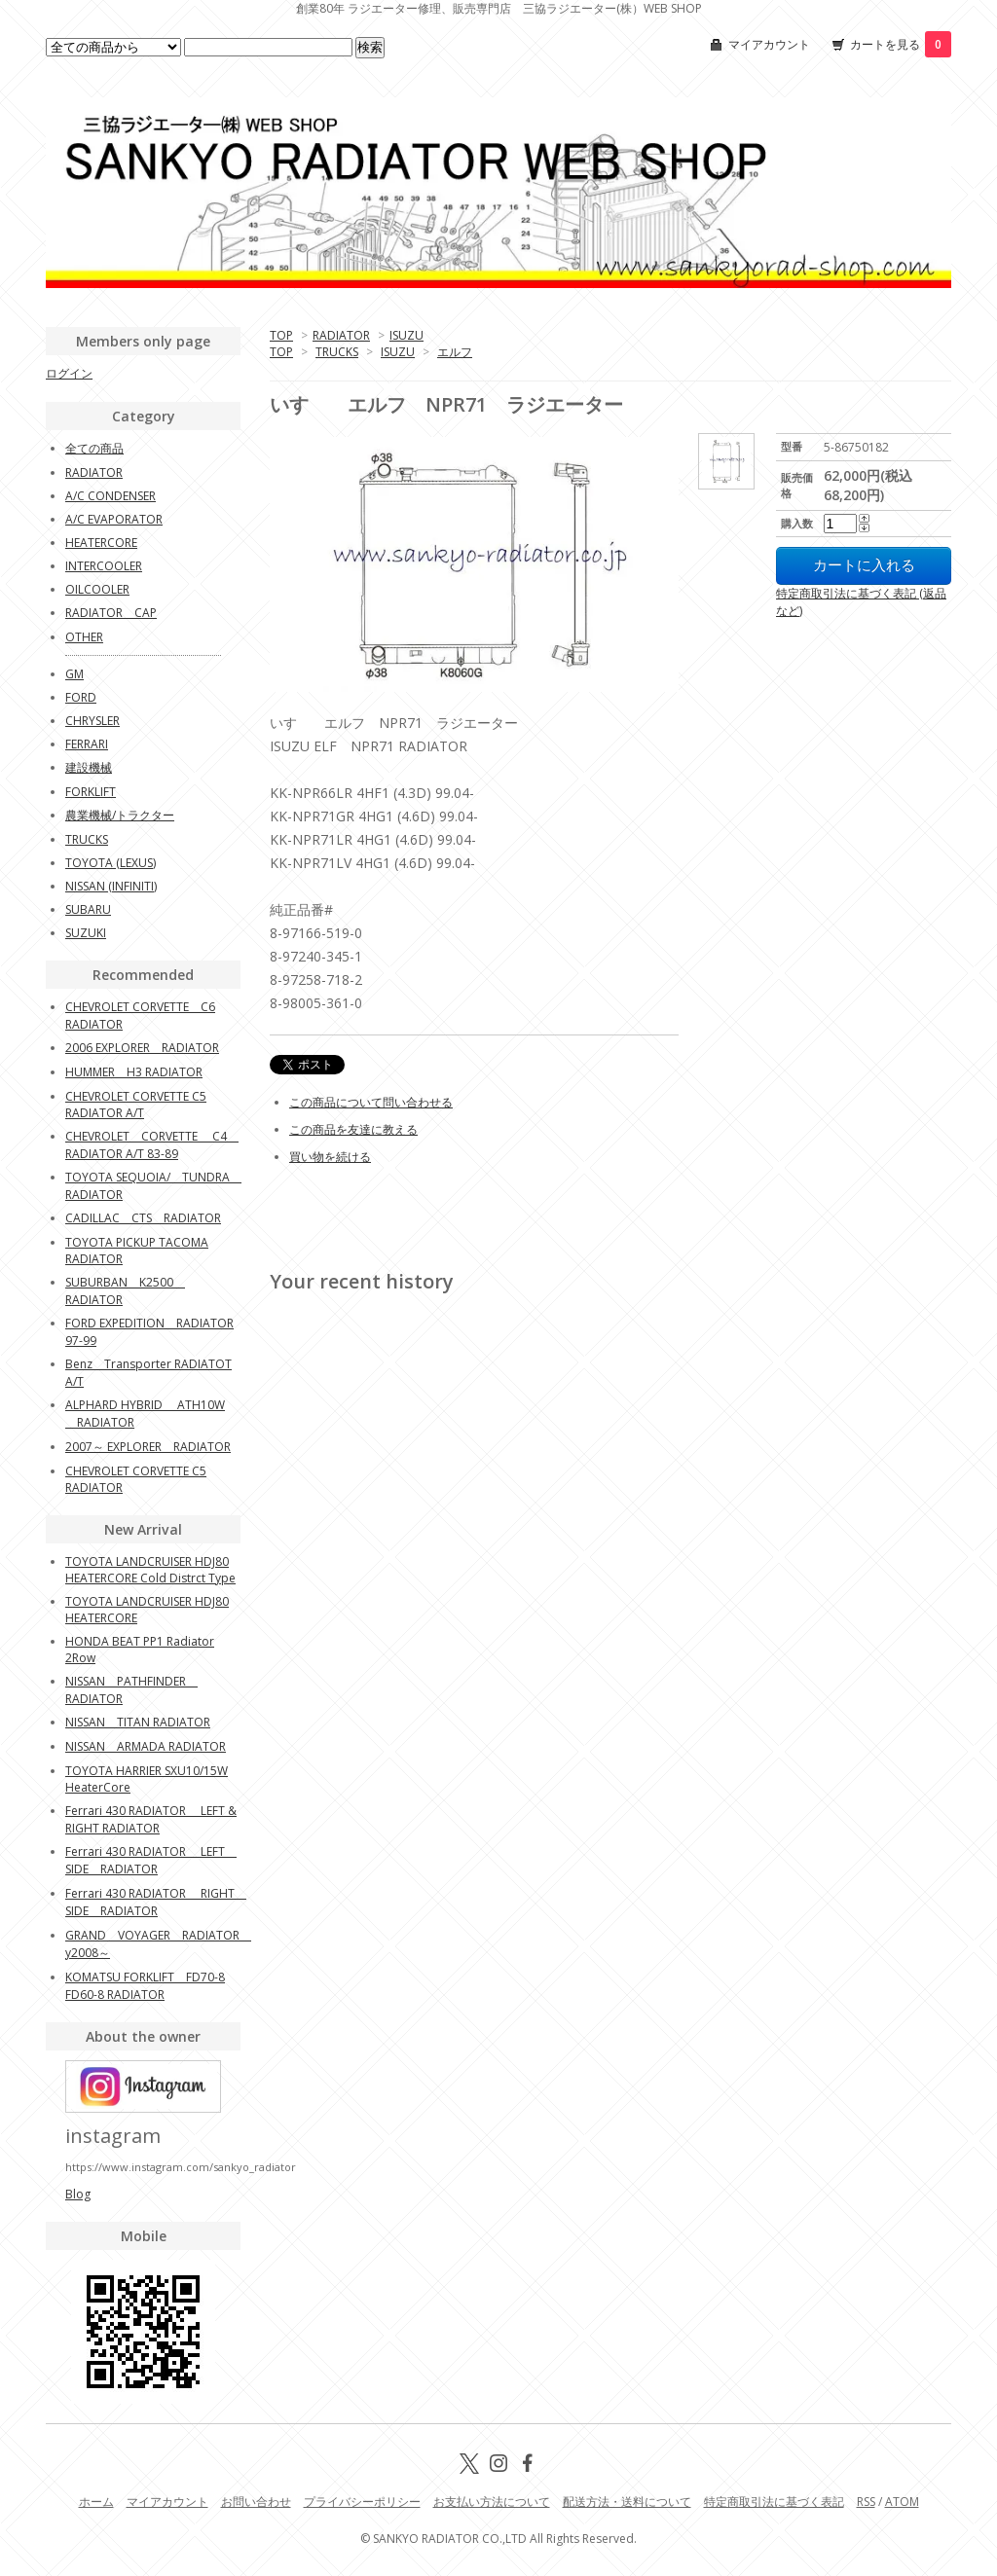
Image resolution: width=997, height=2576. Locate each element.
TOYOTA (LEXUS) (110, 862)
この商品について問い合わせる (371, 1102)
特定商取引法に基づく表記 (774, 2501)
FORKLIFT (90, 791)
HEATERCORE (101, 542)
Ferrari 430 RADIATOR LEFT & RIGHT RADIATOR (151, 1819)
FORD (80, 697)
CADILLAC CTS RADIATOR (143, 1218)
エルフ (454, 352)
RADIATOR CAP (111, 612)
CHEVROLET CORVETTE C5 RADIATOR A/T (135, 1104)
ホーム (96, 2501)
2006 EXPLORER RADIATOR (142, 1047)
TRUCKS (336, 352)
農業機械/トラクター (119, 815)
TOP (281, 335)
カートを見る (900, 44)
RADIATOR (341, 335)
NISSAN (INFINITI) (111, 886)
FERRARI (86, 744)
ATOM (902, 2501)
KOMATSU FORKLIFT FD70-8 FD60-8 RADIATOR (145, 1986)
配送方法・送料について (627, 2501)
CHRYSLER (92, 720)
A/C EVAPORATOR (114, 519)
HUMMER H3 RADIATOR (134, 1072)
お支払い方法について (491, 2501)
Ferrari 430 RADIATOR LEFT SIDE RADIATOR (151, 1860)
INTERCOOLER (103, 566)
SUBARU (88, 909)
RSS (866, 2501)
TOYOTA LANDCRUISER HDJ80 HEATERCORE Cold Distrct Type (150, 1569)
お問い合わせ (256, 2501)
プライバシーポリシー (362, 2501)
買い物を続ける (330, 1156)
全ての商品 (94, 448)
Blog (78, 2194)
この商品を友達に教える (353, 1129)
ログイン (69, 373)
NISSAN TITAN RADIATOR (137, 1722)
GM (74, 674)
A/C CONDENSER (110, 496)
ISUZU (406, 335)
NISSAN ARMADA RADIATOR (145, 1746)
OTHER (84, 637)
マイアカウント (769, 44)
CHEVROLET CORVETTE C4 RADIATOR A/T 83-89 (152, 1145)
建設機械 (88, 767)
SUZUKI (85, 933)
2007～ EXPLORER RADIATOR (148, 1446)
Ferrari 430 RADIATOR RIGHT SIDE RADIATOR (155, 1902)
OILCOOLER (97, 589)
